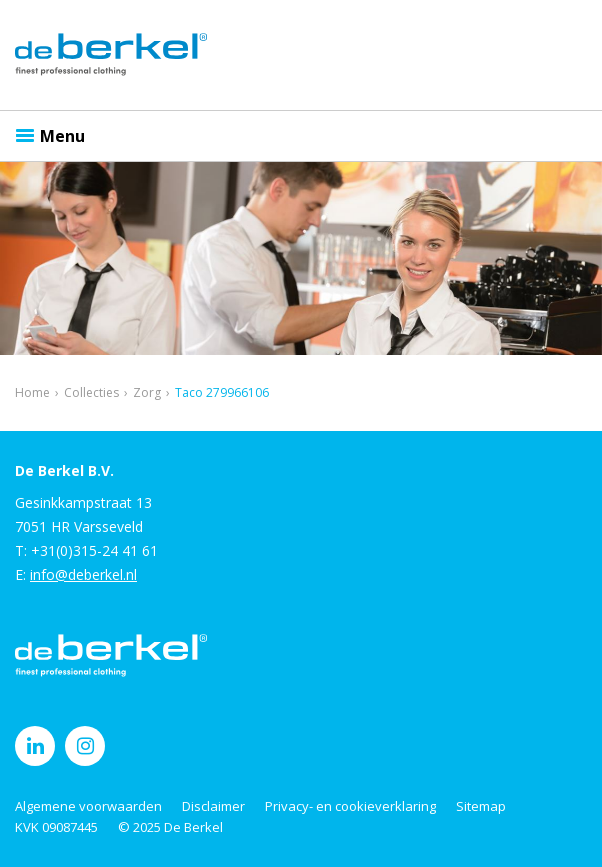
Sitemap (481, 806)
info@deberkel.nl (83, 574)
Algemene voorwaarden (88, 806)
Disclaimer (213, 806)
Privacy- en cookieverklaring (350, 806)
